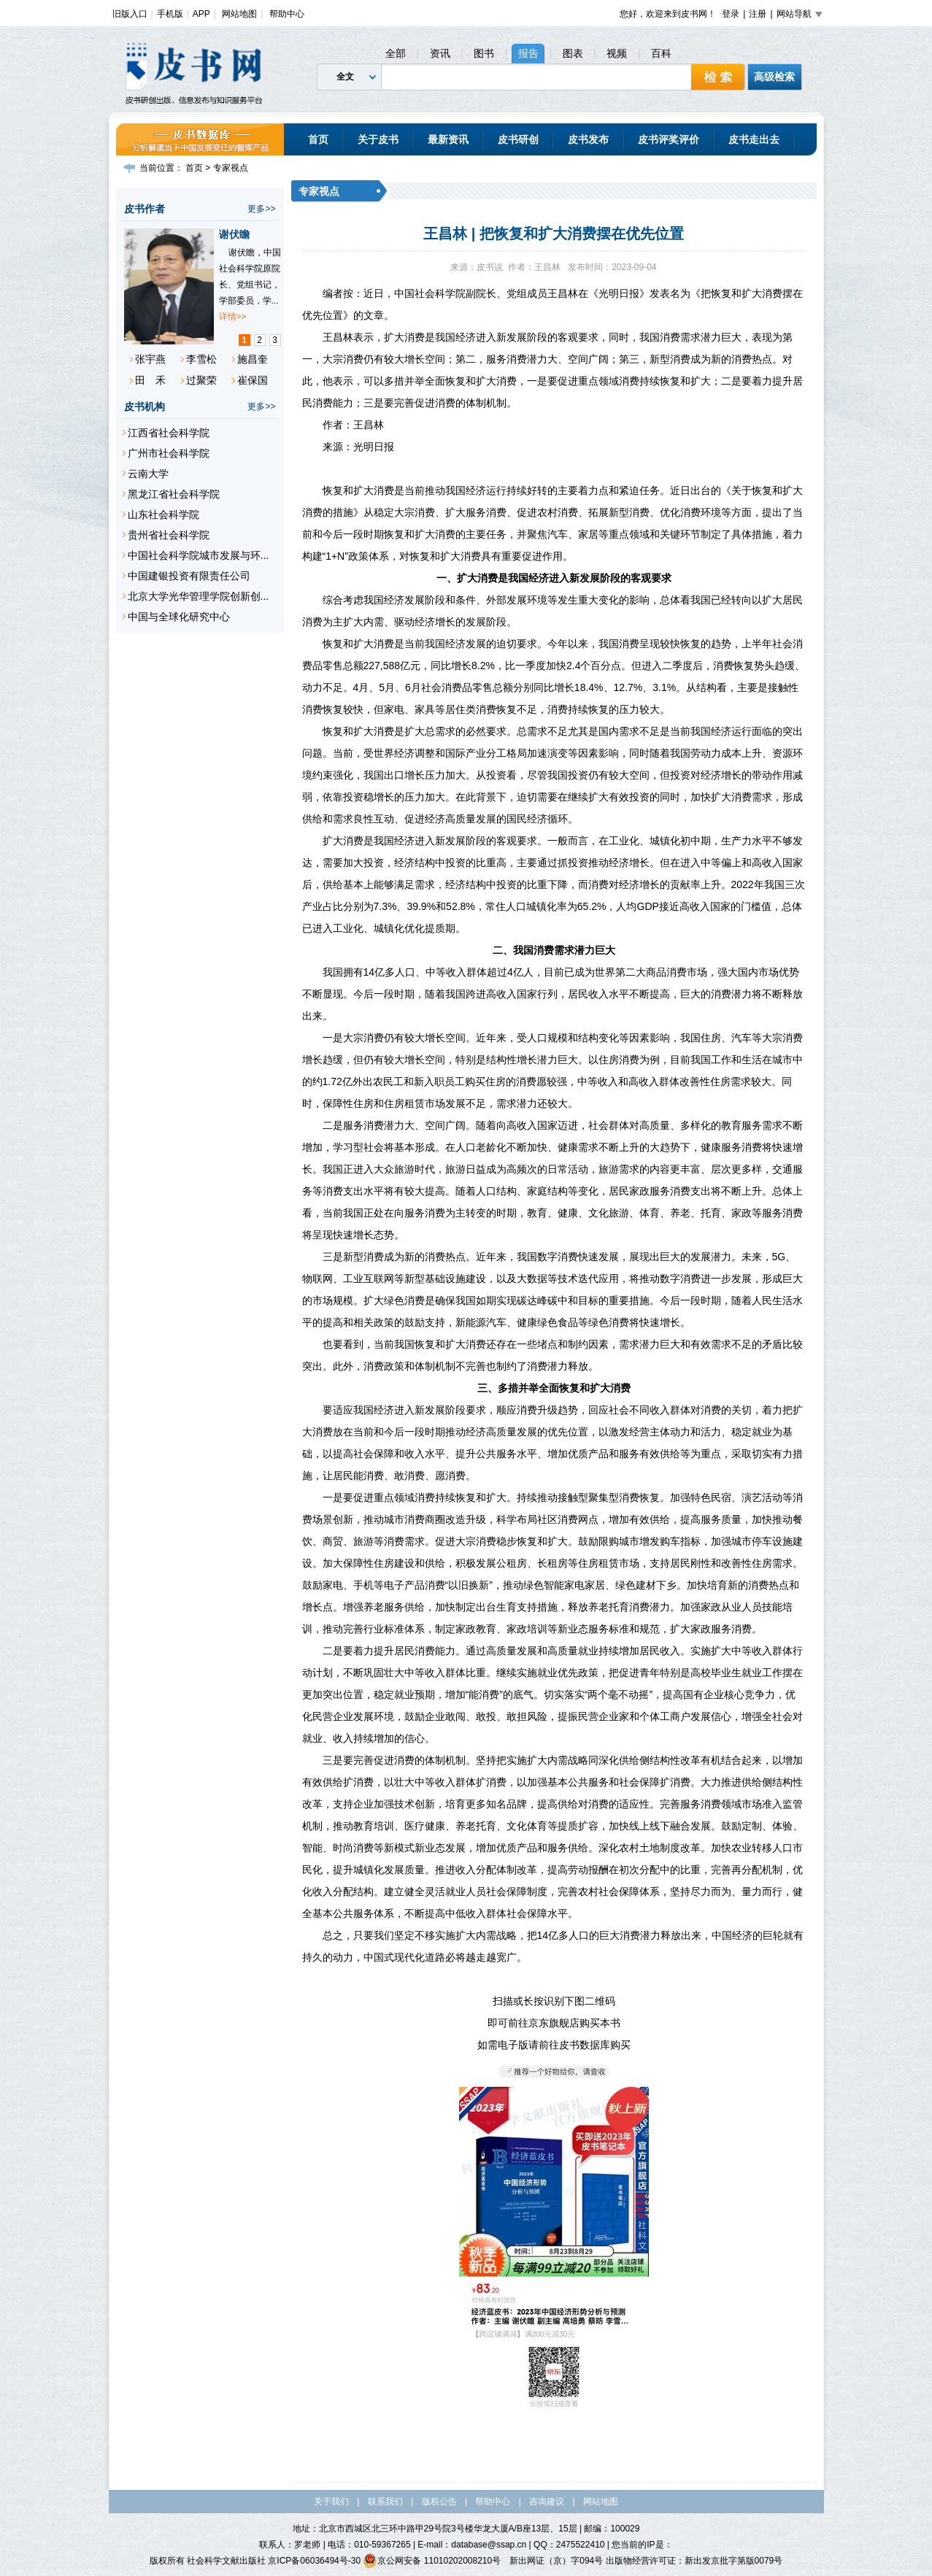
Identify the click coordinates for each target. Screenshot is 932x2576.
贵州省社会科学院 (168, 535)
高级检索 (774, 76)
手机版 (170, 14)
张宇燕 (150, 359)
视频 (616, 53)
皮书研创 (518, 139)
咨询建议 (546, 2501)
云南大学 (148, 473)
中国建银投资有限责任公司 (189, 576)
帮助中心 (286, 14)
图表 (573, 53)
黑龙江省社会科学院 (174, 494)
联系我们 (385, 2501)
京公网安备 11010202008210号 (432, 2560)
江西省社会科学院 (168, 433)
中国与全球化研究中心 (179, 616)
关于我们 (331, 2501)
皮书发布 (588, 139)
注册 (757, 14)
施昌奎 (252, 359)
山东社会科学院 (163, 514)
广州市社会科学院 (168, 453)
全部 (395, 53)
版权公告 (439, 2501)
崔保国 (252, 380)
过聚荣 (201, 380)
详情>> (233, 317)
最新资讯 (448, 139)
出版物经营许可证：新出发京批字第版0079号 (694, 2561)
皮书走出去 (753, 139)
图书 (484, 53)
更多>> (261, 209)
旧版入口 (129, 14)
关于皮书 (378, 139)
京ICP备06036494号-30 (314, 2561)
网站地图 (239, 14)
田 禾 (150, 380)
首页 (318, 139)
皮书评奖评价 (668, 139)
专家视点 (230, 168)
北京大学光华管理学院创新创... (198, 596)
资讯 (440, 53)
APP (201, 14)
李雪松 (201, 359)
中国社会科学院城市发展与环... (198, 555)
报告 (528, 53)
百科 (661, 53)
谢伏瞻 (234, 234)
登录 (730, 14)
